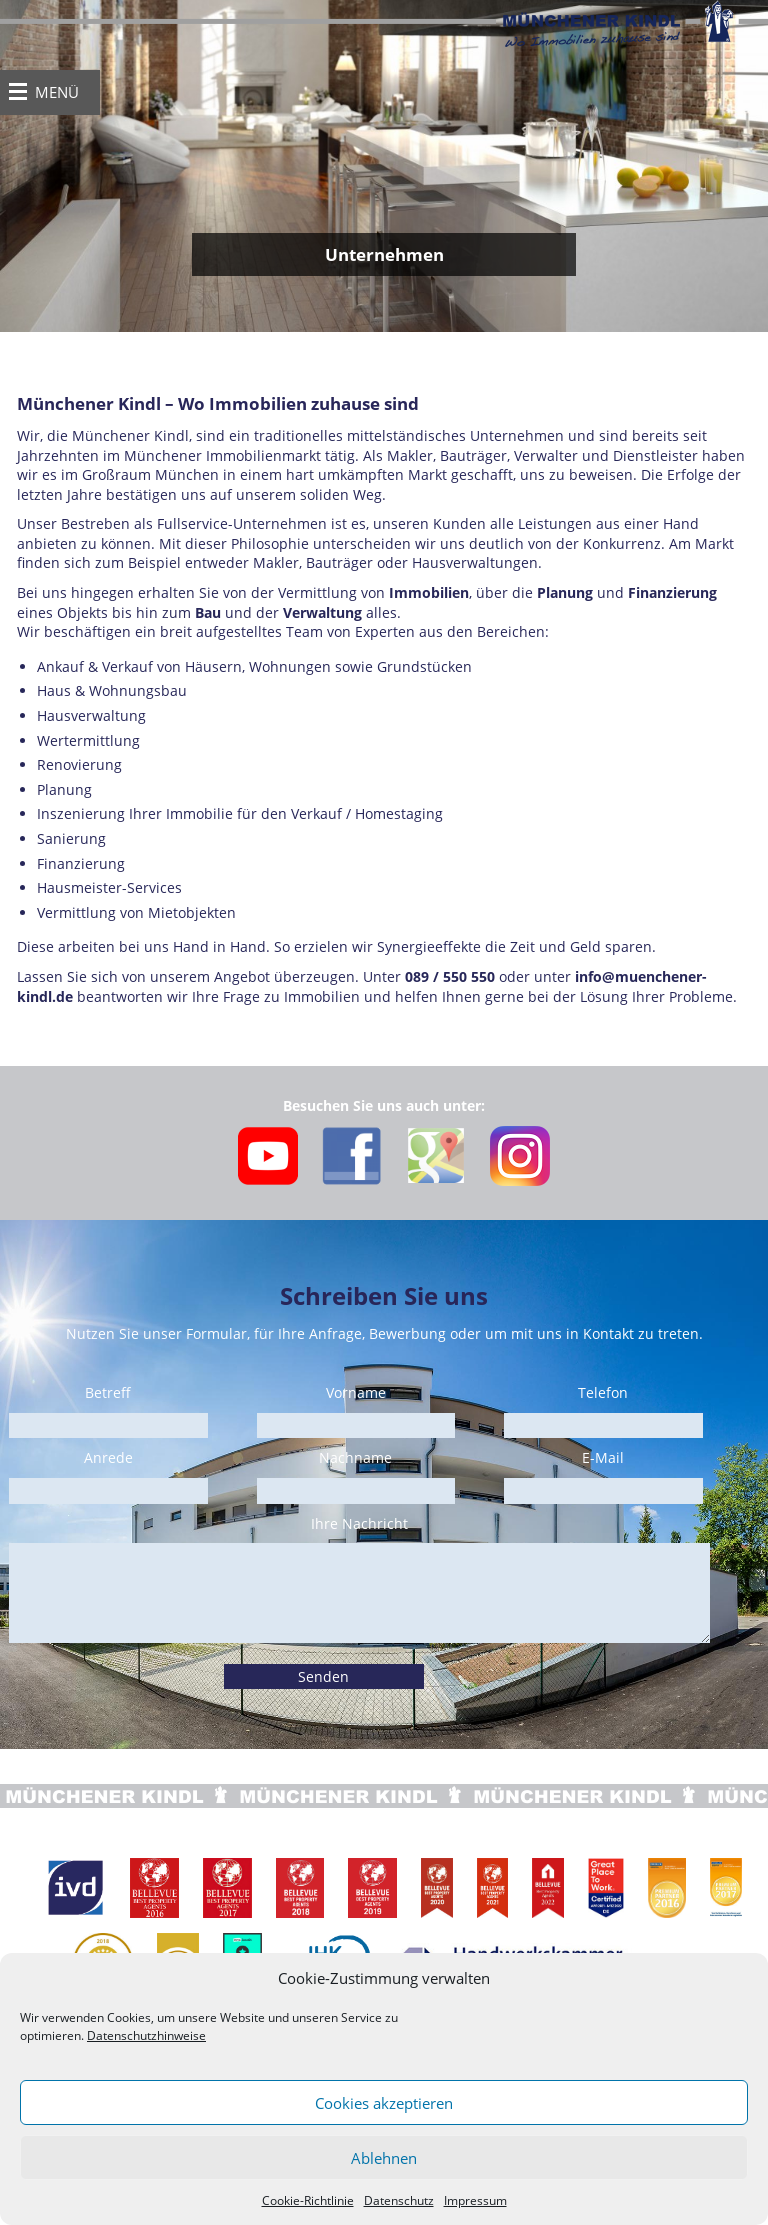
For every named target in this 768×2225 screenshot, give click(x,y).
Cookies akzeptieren (384, 2103)
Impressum (475, 2200)
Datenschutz (399, 2200)
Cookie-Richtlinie (308, 2200)
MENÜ (57, 92)
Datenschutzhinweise (146, 2035)
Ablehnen (384, 2158)
